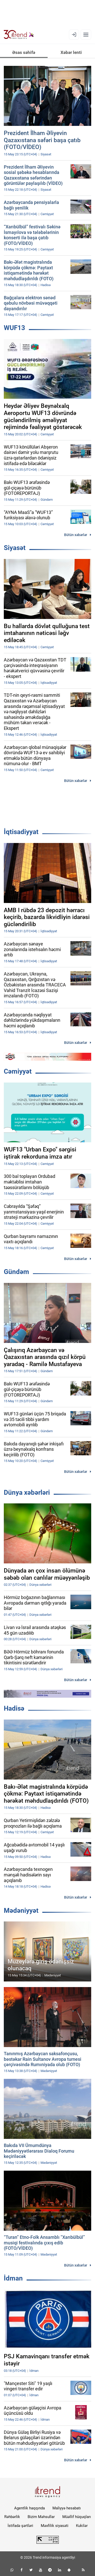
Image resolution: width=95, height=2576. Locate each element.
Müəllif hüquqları (76, 2516)
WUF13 (14, 328)
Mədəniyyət (21, 1910)
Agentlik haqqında (29, 2508)
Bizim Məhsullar (41, 2516)
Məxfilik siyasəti (54, 2525)
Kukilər (82, 2525)
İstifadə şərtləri (20, 2525)
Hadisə (14, 1708)
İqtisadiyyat (21, 832)
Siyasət (15, 548)
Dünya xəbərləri (27, 1492)
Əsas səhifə (23, 52)
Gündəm (16, 1272)
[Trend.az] (19, 34)
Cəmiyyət (18, 1071)
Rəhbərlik (12, 2516)
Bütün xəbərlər (75, 535)
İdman (13, 2278)
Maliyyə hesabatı (66, 2508)
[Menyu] (86, 34)
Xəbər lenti (71, 52)
